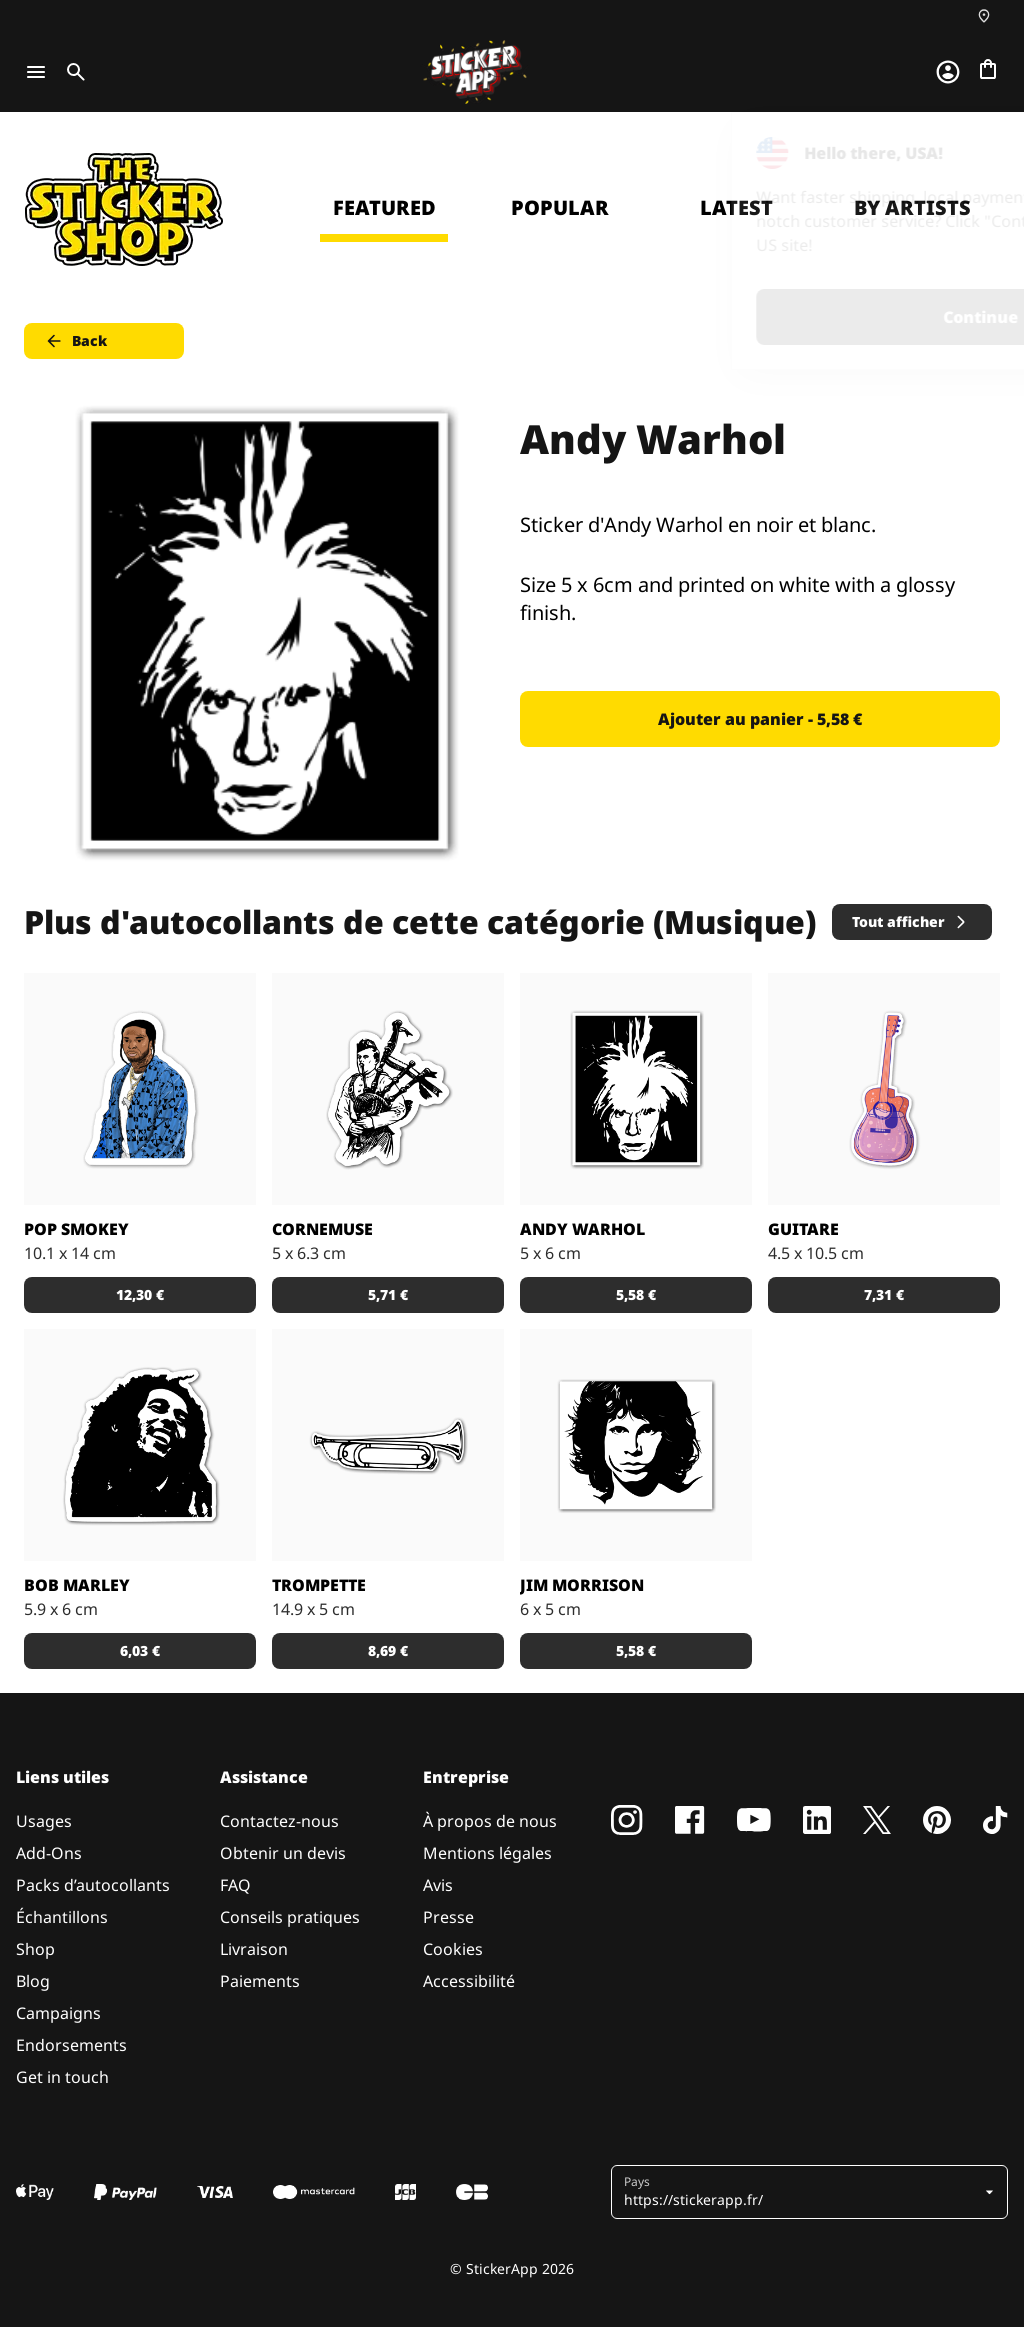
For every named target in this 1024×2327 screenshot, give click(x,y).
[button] (802, 2192)
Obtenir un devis (283, 1853)
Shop (35, 1949)
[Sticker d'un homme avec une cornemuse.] (388, 1089)
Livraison (254, 1949)
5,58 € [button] (636, 1294)
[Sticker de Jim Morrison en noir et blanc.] (636, 1445)
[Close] (963, 153)
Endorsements (71, 2045)
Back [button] (75, 341)
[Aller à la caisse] (988, 69)
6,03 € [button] (140, 1650)
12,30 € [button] (140, 1294)
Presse (448, 1917)
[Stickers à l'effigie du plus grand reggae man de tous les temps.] (140, 1445)
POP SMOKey (76, 1229)
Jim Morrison (582, 1585)
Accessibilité (469, 1981)
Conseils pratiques (290, 1917)
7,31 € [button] (884, 1294)
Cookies (453, 1949)
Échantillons (62, 1917)
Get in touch (62, 2077)
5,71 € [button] (388, 1294)
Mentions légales (487, 1853)
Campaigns (58, 2013)
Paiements (260, 1981)
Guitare (803, 1229)
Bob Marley (77, 1585)
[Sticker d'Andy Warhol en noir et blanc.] (636, 1089)
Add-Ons (49, 1853)
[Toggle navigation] (36, 72)
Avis (438, 1885)
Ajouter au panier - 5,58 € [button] (760, 719)
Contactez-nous (279, 1821)
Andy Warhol (582, 1229)
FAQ (235, 1885)
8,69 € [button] (388, 1650)
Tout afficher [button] (910, 921)
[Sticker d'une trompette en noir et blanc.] (388, 1445)
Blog (33, 1981)
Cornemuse (322, 1229)
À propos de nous (490, 1821)
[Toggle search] (72, 72)
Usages (44, 1821)
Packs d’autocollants (93, 1885)
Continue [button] (755, 317)
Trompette (319, 1585)
